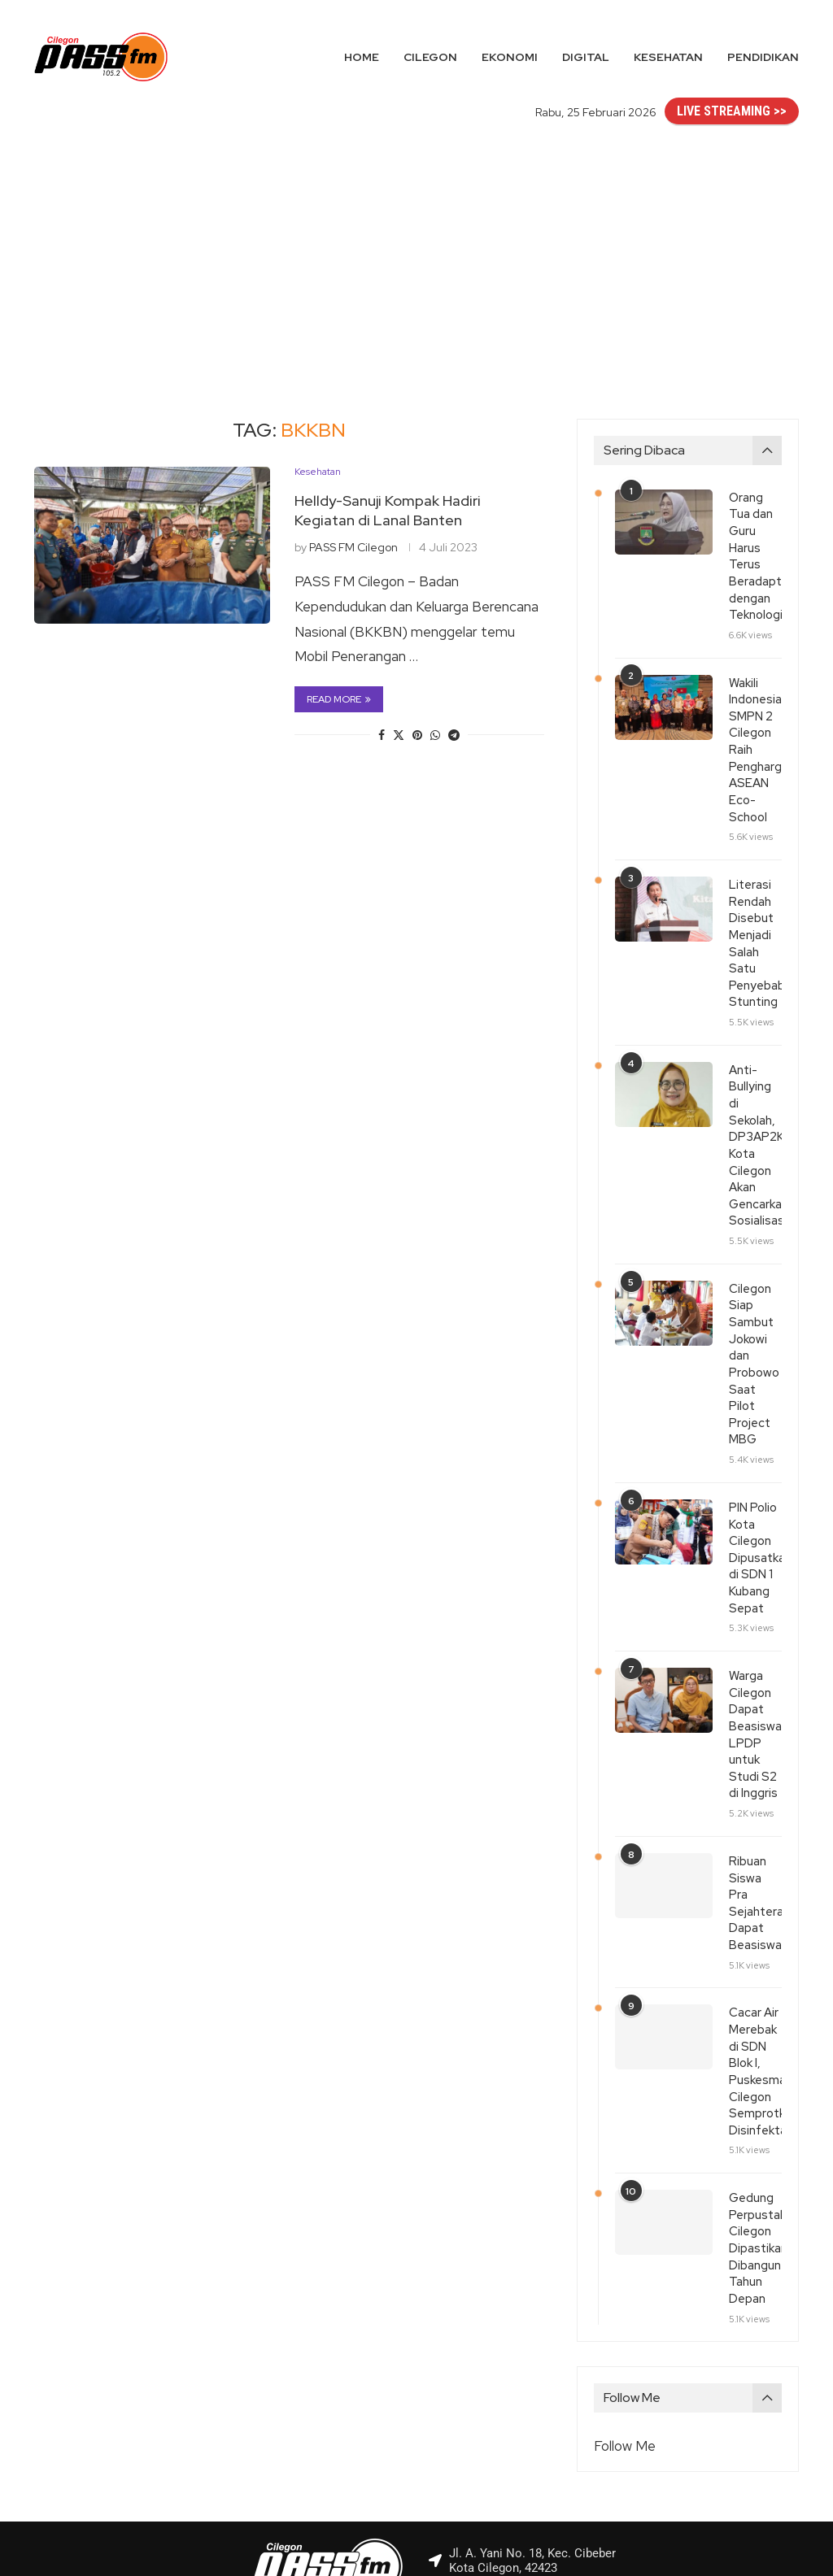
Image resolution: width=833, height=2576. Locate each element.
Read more (339, 699)
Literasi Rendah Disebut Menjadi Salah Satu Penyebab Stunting (755, 925)
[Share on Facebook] (381, 735)
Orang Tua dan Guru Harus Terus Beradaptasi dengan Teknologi (755, 553)
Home (361, 57)
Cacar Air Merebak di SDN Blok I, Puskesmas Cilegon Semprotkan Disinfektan (755, 1965)
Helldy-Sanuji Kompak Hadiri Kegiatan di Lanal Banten (387, 510)
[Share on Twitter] (398, 735)
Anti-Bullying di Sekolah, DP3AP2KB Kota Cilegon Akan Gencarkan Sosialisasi (755, 1112)
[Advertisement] (416, 256)
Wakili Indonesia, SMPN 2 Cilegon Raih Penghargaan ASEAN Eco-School (755, 739)
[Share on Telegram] (454, 735)
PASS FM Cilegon (353, 547)
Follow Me (625, 2330)
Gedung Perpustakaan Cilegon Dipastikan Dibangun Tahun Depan (755, 2135)
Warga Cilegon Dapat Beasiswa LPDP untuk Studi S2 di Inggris (754, 1655)
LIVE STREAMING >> (732, 111)
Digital (585, 57)
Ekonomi (510, 57)
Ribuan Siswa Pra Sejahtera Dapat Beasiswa (755, 1810)
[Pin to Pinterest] (417, 735)
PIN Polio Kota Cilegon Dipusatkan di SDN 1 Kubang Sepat (755, 1484)
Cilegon (430, 57)
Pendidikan (763, 57)
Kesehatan (668, 57)
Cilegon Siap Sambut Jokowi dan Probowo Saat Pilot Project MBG (754, 1306)
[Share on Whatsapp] (435, 735)
